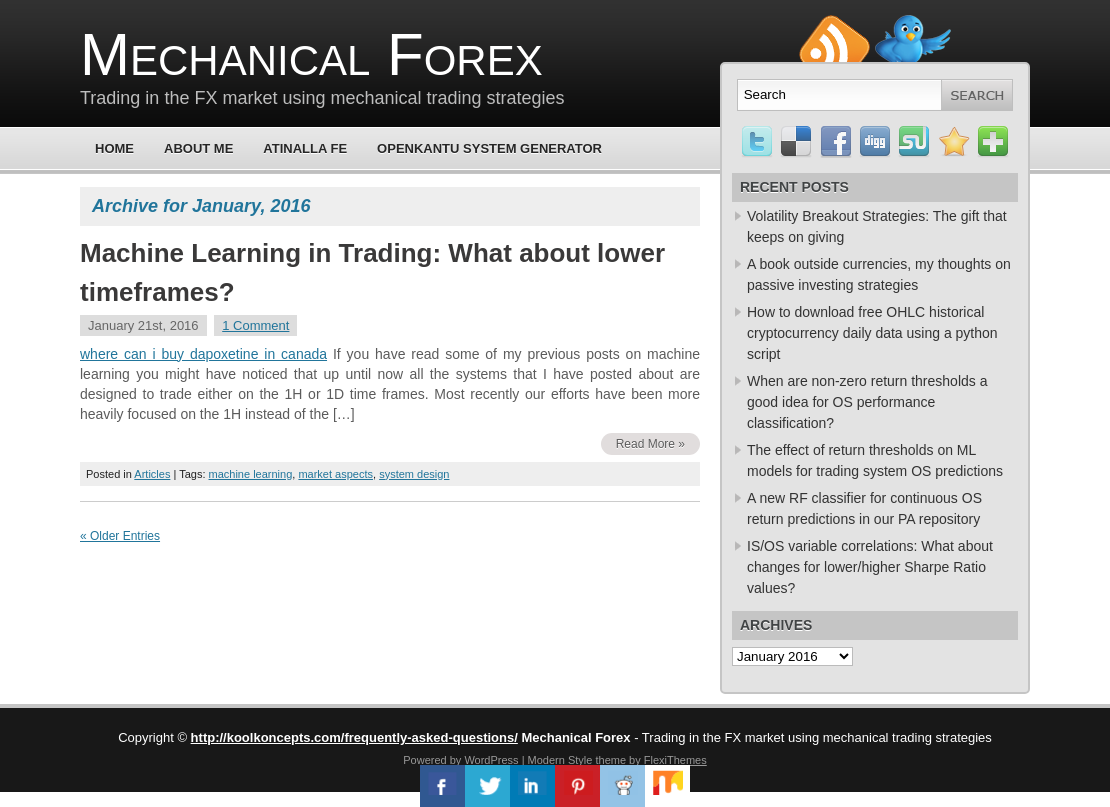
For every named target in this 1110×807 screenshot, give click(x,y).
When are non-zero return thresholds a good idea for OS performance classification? (867, 402)
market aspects (335, 474)
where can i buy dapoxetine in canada (203, 354)
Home (114, 148)
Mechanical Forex (311, 54)
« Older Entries (120, 536)
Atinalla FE (305, 148)
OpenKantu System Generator (489, 148)
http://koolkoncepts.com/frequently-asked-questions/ (354, 737)
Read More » (650, 444)
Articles (152, 474)
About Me (198, 148)
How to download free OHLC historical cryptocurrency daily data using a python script (872, 333)
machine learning (251, 474)
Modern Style (560, 760)
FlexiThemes (675, 760)
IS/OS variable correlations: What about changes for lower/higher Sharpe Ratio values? (870, 567)
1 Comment (255, 325)
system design (414, 474)
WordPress (491, 760)
